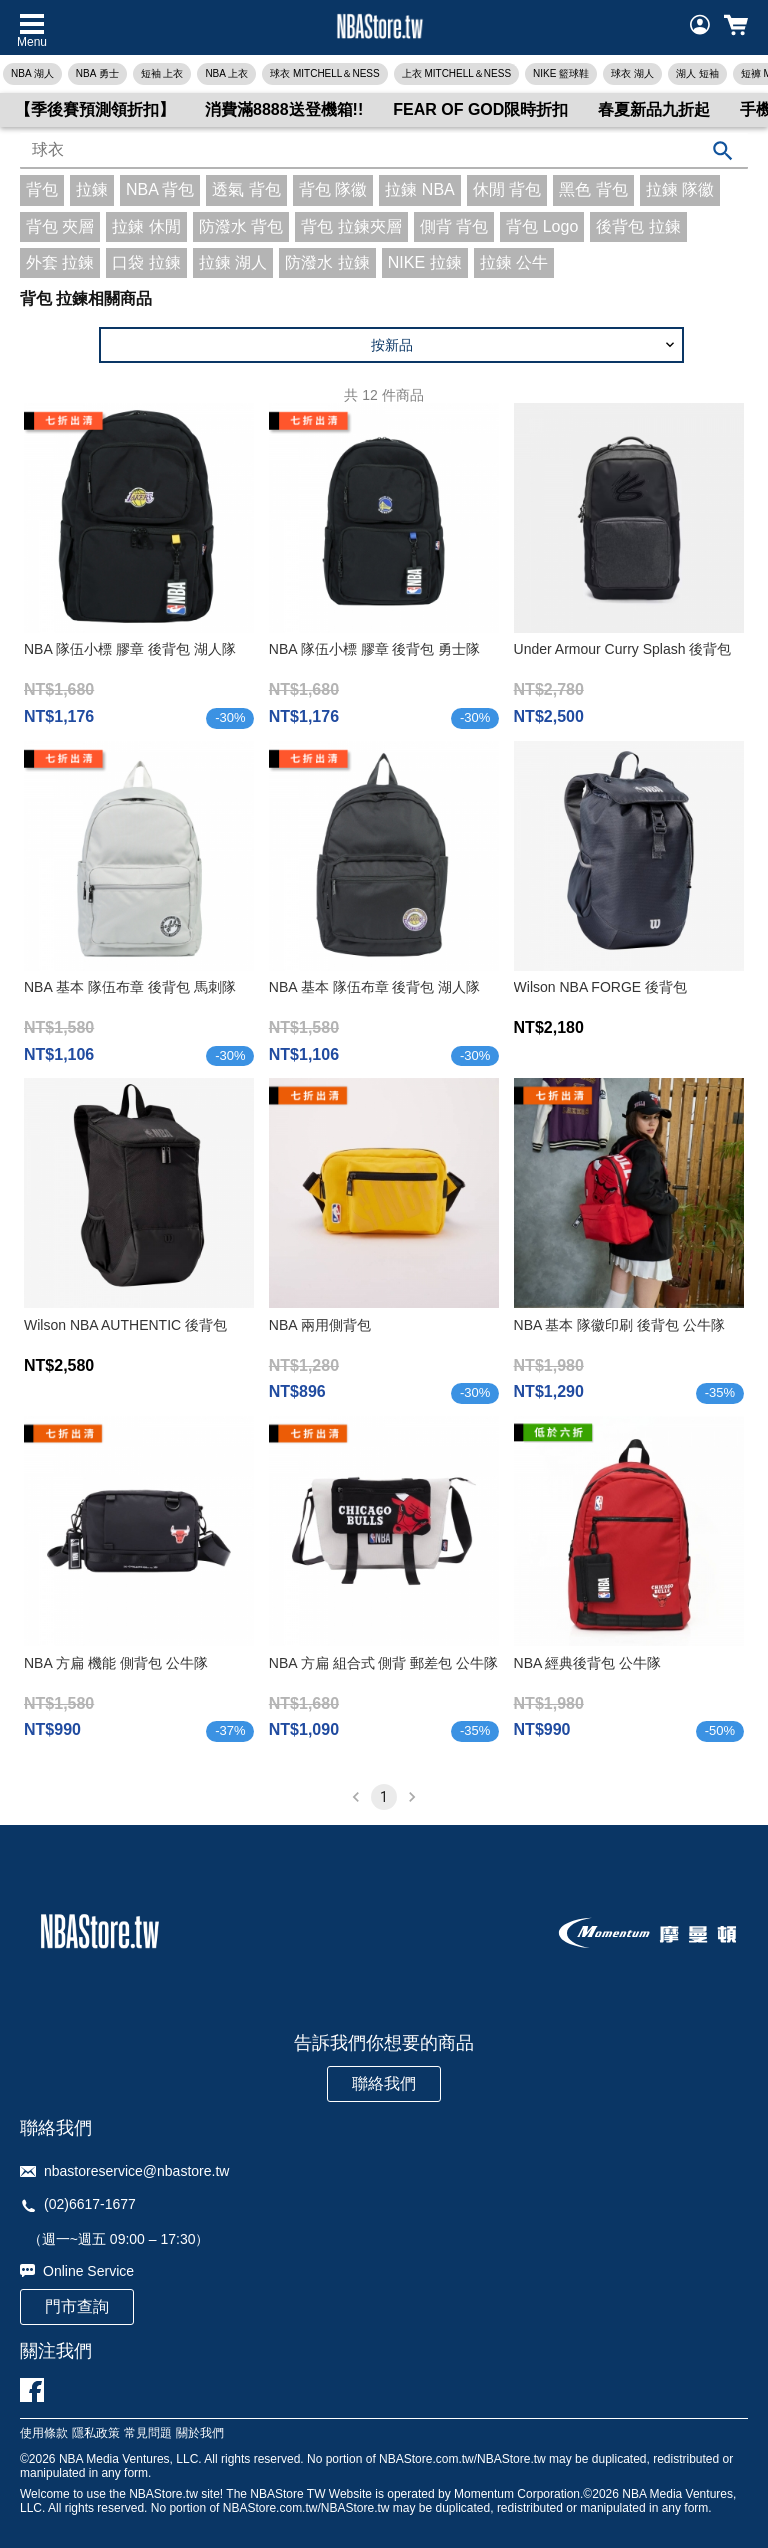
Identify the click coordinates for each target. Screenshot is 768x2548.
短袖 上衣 (162, 73)
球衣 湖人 (632, 73)
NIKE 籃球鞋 (561, 73)
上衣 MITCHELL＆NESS (456, 73)
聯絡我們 (384, 2083)
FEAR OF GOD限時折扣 (480, 109)
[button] (391, 345)
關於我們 (200, 2433)
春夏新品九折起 (654, 109)
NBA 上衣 (226, 73)
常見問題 (148, 2433)
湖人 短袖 (697, 73)
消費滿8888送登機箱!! (284, 109)
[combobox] (384, 151)
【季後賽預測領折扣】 (95, 109)
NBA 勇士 (97, 73)
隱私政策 (96, 2433)
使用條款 (44, 2433)
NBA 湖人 (32, 73)
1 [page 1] (384, 1797)
